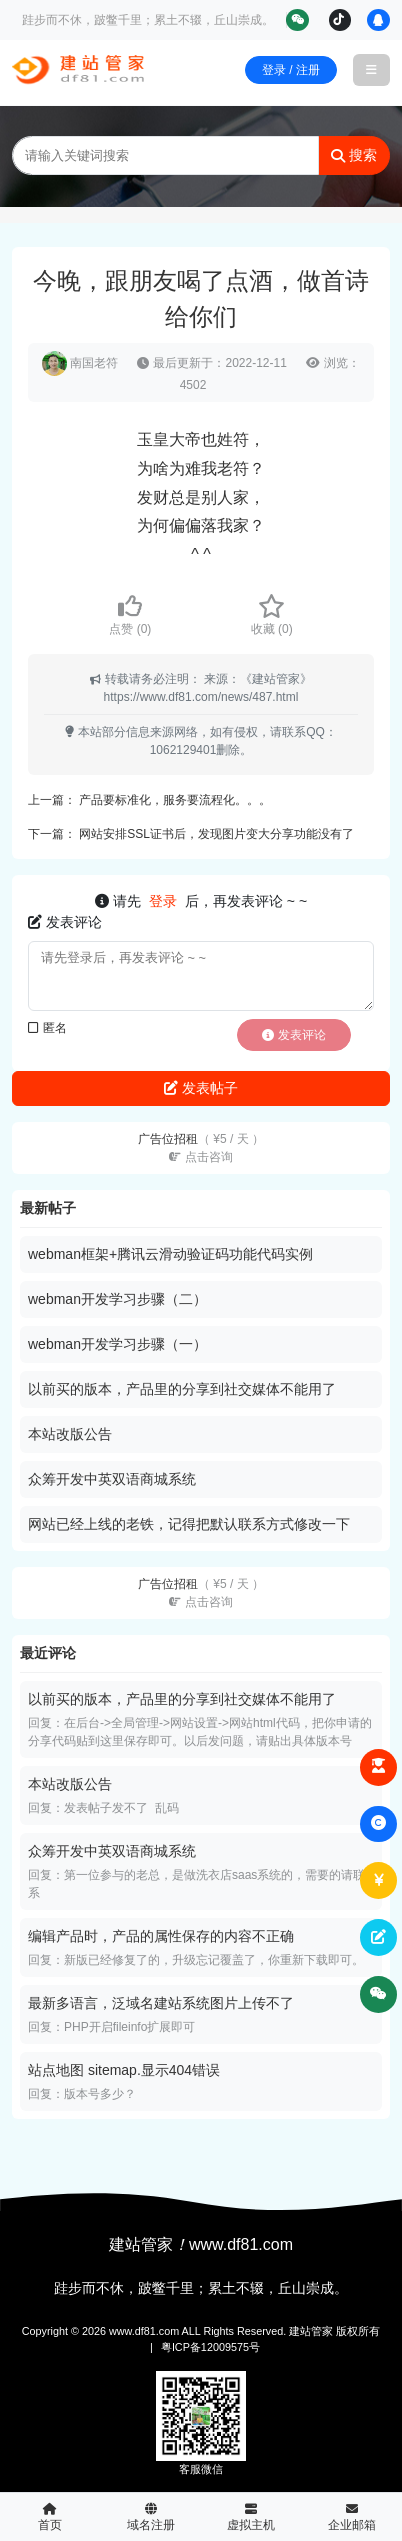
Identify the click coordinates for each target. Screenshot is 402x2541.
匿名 (47, 1028)
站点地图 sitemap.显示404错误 (124, 2070)
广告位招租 (201, 1148)
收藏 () (272, 615)
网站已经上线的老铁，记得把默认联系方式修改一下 (189, 1524)
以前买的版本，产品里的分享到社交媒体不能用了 (182, 1389)
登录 (163, 901)
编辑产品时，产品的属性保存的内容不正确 (161, 1936)
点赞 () (130, 615)
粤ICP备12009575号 (210, 2347)
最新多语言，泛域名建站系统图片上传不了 (161, 2003)
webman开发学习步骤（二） (117, 1299)
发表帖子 (201, 1088)
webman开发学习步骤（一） (117, 1344)
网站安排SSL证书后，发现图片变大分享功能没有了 (216, 834)
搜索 (354, 155)
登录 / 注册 (291, 70)
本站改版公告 (70, 1434)
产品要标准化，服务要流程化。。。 (175, 800)
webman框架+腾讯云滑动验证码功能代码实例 (170, 1254)
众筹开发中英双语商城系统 (112, 1479)
